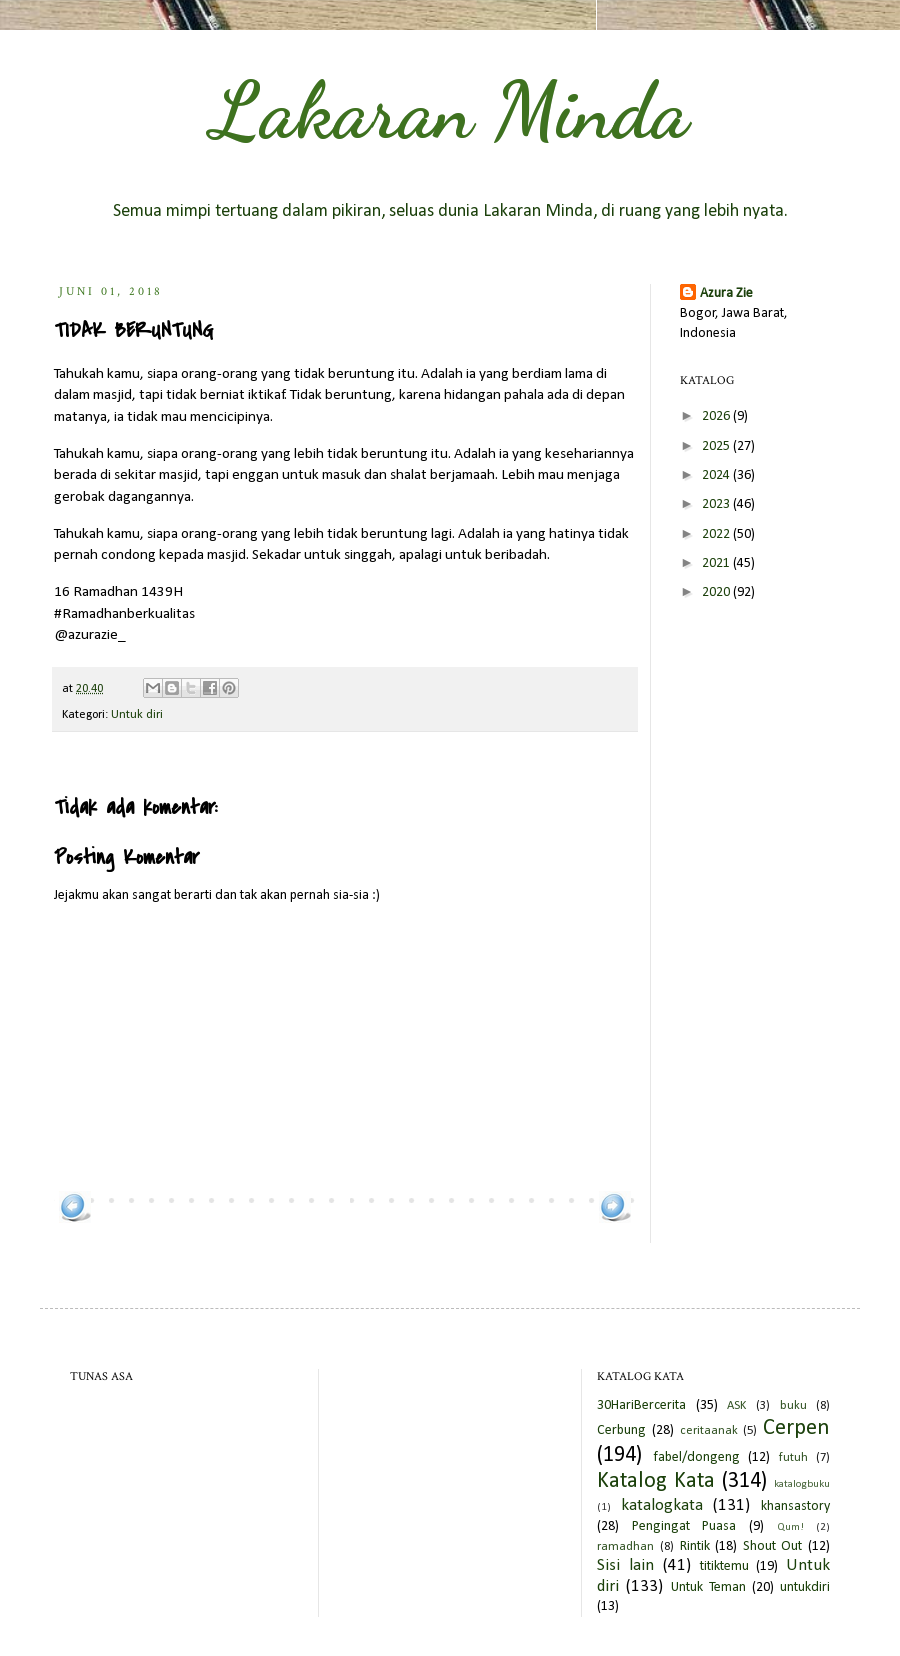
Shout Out (773, 1546)
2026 (717, 416)
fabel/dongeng (696, 1457)
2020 (717, 592)
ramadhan (625, 1547)
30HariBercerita (641, 1405)
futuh (793, 1458)
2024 (717, 475)
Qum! (790, 1527)
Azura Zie (726, 293)
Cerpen (796, 1428)
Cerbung (621, 1430)
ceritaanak (709, 1431)
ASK (736, 1406)
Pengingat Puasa (684, 1526)
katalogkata (662, 1505)
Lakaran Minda (450, 110)
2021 (717, 563)
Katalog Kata (656, 1481)
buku (793, 1406)
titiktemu (724, 1566)
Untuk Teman (708, 1587)
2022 (717, 534)
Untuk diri (137, 715)
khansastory (795, 1506)
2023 (717, 504)
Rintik (695, 1546)
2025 (717, 446)
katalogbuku (802, 1484)
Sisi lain (625, 1565)
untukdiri (805, 1587)
